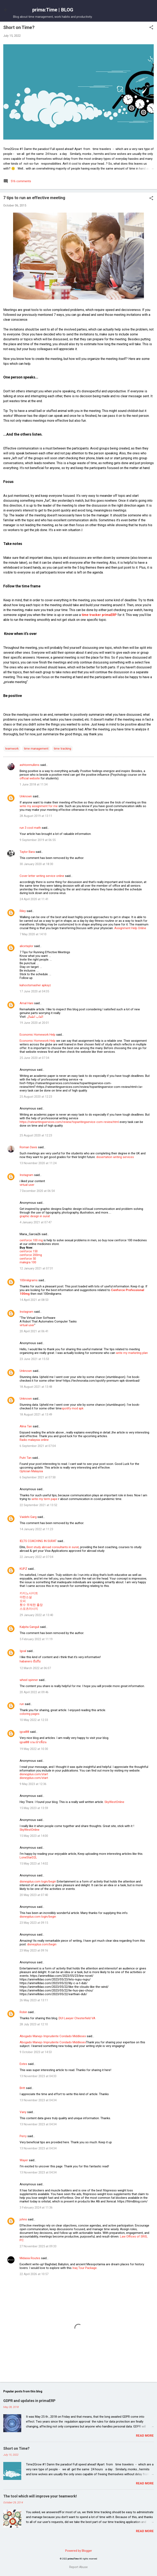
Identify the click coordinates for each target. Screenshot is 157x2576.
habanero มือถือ (30, 1661)
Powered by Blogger (78, 2551)
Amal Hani (26, 1003)
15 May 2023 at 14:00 (34, 1836)
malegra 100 (28, 1262)
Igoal (23, 1651)
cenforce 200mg (31, 1255)
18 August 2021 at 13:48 (36, 1387)
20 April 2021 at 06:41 (34, 1331)
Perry (23, 2136)
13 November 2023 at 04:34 (38, 2100)
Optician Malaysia (31, 1471)
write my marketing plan (132, 1353)
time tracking (62, 748)
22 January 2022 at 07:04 (36, 1557)
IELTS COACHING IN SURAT (38, 1541)
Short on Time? (19, 27)
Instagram (26, 1175)
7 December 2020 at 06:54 (37, 1191)
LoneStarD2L (28, 1857)
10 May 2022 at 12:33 (34, 1720)
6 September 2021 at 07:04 (38, 1446)
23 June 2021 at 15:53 (34, 1359)
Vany (23, 2112)
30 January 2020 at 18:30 (36, 864)
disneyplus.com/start (34, 1774)
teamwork (12, 748)
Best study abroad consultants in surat (53, 1547)
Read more (145, 2435)
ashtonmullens (29, 765)
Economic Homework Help (37, 1034)
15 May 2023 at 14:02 (34, 1863)
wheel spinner (29, 1680)
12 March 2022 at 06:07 (35, 1668)
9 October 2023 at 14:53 (36, 2052)
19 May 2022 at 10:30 (34, 1749)
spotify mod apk (72, 1408)
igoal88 (24, 1732)
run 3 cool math (30, 828)
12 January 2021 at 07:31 (36, 1268)
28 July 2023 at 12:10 (34, 2024)
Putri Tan (25, 1458)
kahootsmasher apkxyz (35, 985)
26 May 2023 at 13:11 (34, 2000)
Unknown (26, 796)
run (22, 1704)
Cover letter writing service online (42, 876)
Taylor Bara (27, 852)
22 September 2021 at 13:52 (38, 1505)
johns (23, 2219)
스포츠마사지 (29, 1609)
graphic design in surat (35, 1216)
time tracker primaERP (99, 615)
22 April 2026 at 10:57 (34, 2274)
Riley (23, 911)
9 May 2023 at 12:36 (33, 1784)
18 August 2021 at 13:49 (36, 1414)
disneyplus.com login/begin (38, 1881)
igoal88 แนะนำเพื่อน (33, 1742)
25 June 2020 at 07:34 (34, 1058)
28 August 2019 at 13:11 (36, 816)
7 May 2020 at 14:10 (33, 934)
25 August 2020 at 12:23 (36, 1096)
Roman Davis (28, 1147)
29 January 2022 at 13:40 (36, 1615)
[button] (151, 28)
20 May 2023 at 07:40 (34, 1895)
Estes (23, 2064)
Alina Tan (26, 1426)
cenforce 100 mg (31, 1240)
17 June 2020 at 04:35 (34, 991)
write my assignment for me (39, 806)
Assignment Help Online (130, 928)
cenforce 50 (28, 1258)
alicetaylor (26, 946)
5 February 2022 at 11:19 (36, 1639)
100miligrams (29, 1280)
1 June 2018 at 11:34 (33, 784)
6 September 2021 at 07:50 (38, 1477)
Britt (22, 2088)
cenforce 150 (29, 1251)
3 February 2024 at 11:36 (36, 2207)
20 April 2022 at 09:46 (34, 1692)
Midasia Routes (30, 2258)
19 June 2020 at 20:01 (34, 1023)
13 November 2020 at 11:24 (38, 1163)
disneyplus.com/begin (41, 1944)
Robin (23, 2012)
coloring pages (29, 1714)
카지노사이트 (29, 1593)
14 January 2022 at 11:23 (36, 1529)
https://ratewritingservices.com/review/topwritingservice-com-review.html (69, 1122)
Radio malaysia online (34, 1440)
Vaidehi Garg (28, 1517)
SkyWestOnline (114, 1802)
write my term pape (44, 1499)
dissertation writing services (115, 1157)
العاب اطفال (35, 1016)
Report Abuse (78, 2567)
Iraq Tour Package (84, 2268)
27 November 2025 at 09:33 (38, 2246)
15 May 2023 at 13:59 (34, 1808)
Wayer (24, 2160)
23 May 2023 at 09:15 (34, 1923)
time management (36, 748)
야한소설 (26, 1597)
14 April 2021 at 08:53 (34, 1300)
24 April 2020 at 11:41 (34, 899)
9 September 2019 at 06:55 (38, 840)
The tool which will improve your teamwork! (40, 2496)
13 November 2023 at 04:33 (38, 2076)
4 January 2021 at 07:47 (36, 1222)
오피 (23, 1601)
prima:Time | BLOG (52, 10)
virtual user (27, 1185)
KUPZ (23, 1569)
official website (30, 778)
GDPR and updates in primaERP (29, 2400)
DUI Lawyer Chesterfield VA (77, 2018)
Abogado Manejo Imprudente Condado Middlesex (53, 2036)
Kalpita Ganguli (29, 1627)
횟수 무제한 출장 (31, 1605)
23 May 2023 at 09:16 (34, 1950)
